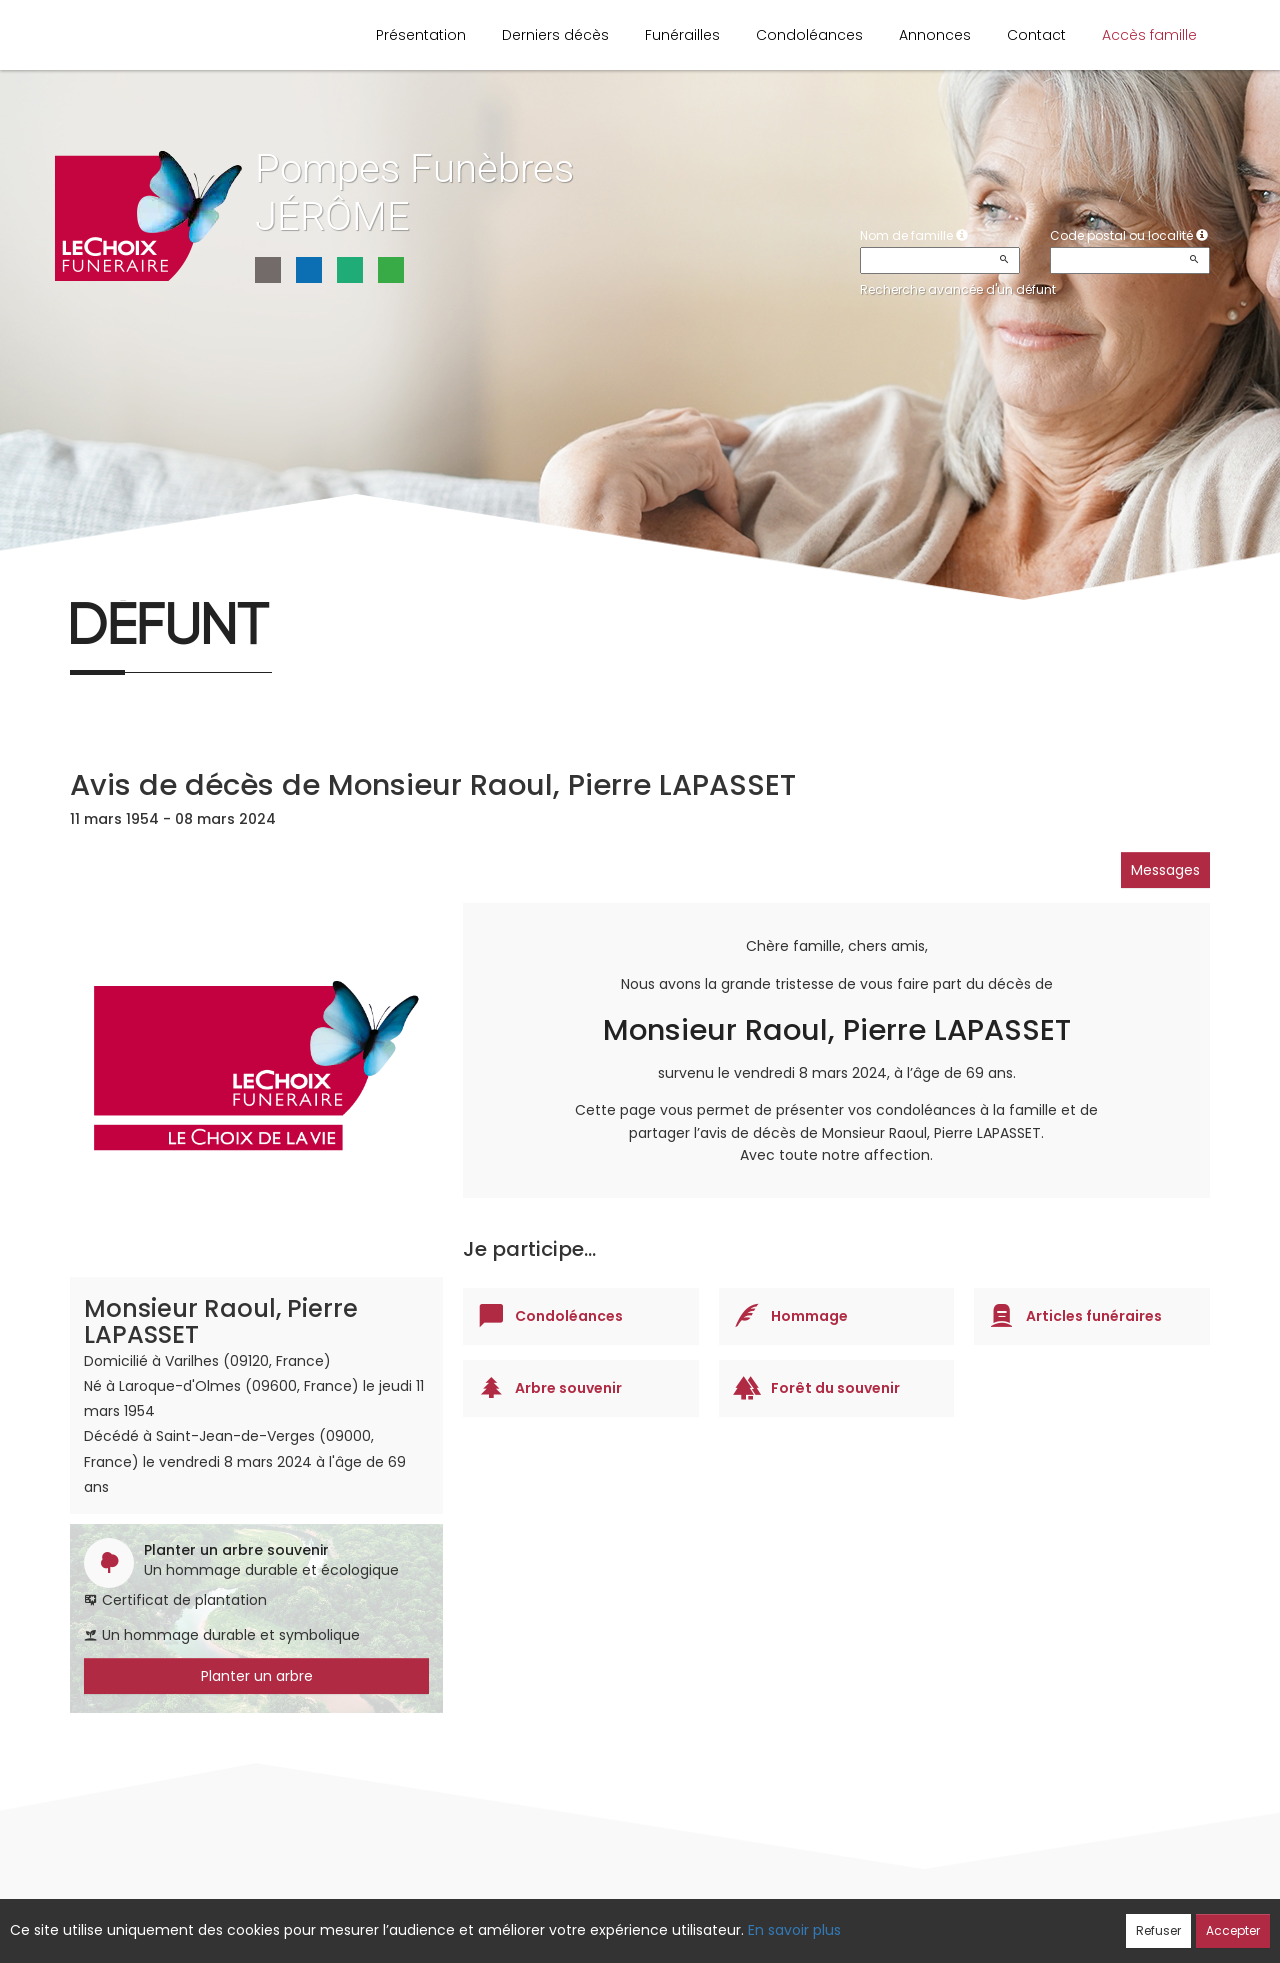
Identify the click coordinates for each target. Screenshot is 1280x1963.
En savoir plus (794, 1930)
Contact (1036, 35)
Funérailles (682, 35)
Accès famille (1149, 35)
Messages (1165, 870)
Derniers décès (555, 35)
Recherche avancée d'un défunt (958, 289)
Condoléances (809, 35)
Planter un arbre (257, 1676)
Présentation (421, 35)
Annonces (935, 35)
